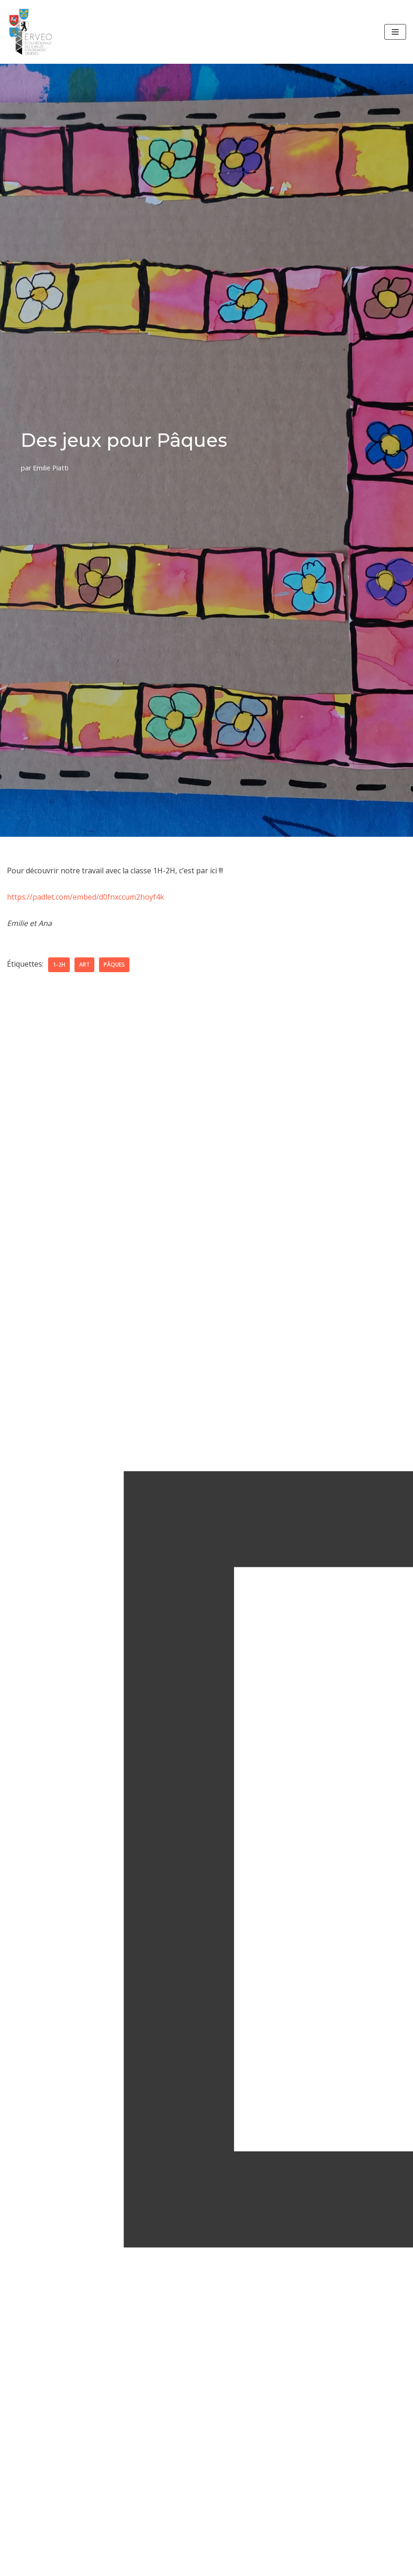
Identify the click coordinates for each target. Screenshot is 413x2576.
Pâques (114, 964)
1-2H (59, 964)
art (84, 964)
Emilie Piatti (50, 467)
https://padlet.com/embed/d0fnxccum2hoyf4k (85, 897)
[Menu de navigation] (395, 32)
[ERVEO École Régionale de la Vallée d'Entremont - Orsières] (33, 31)
